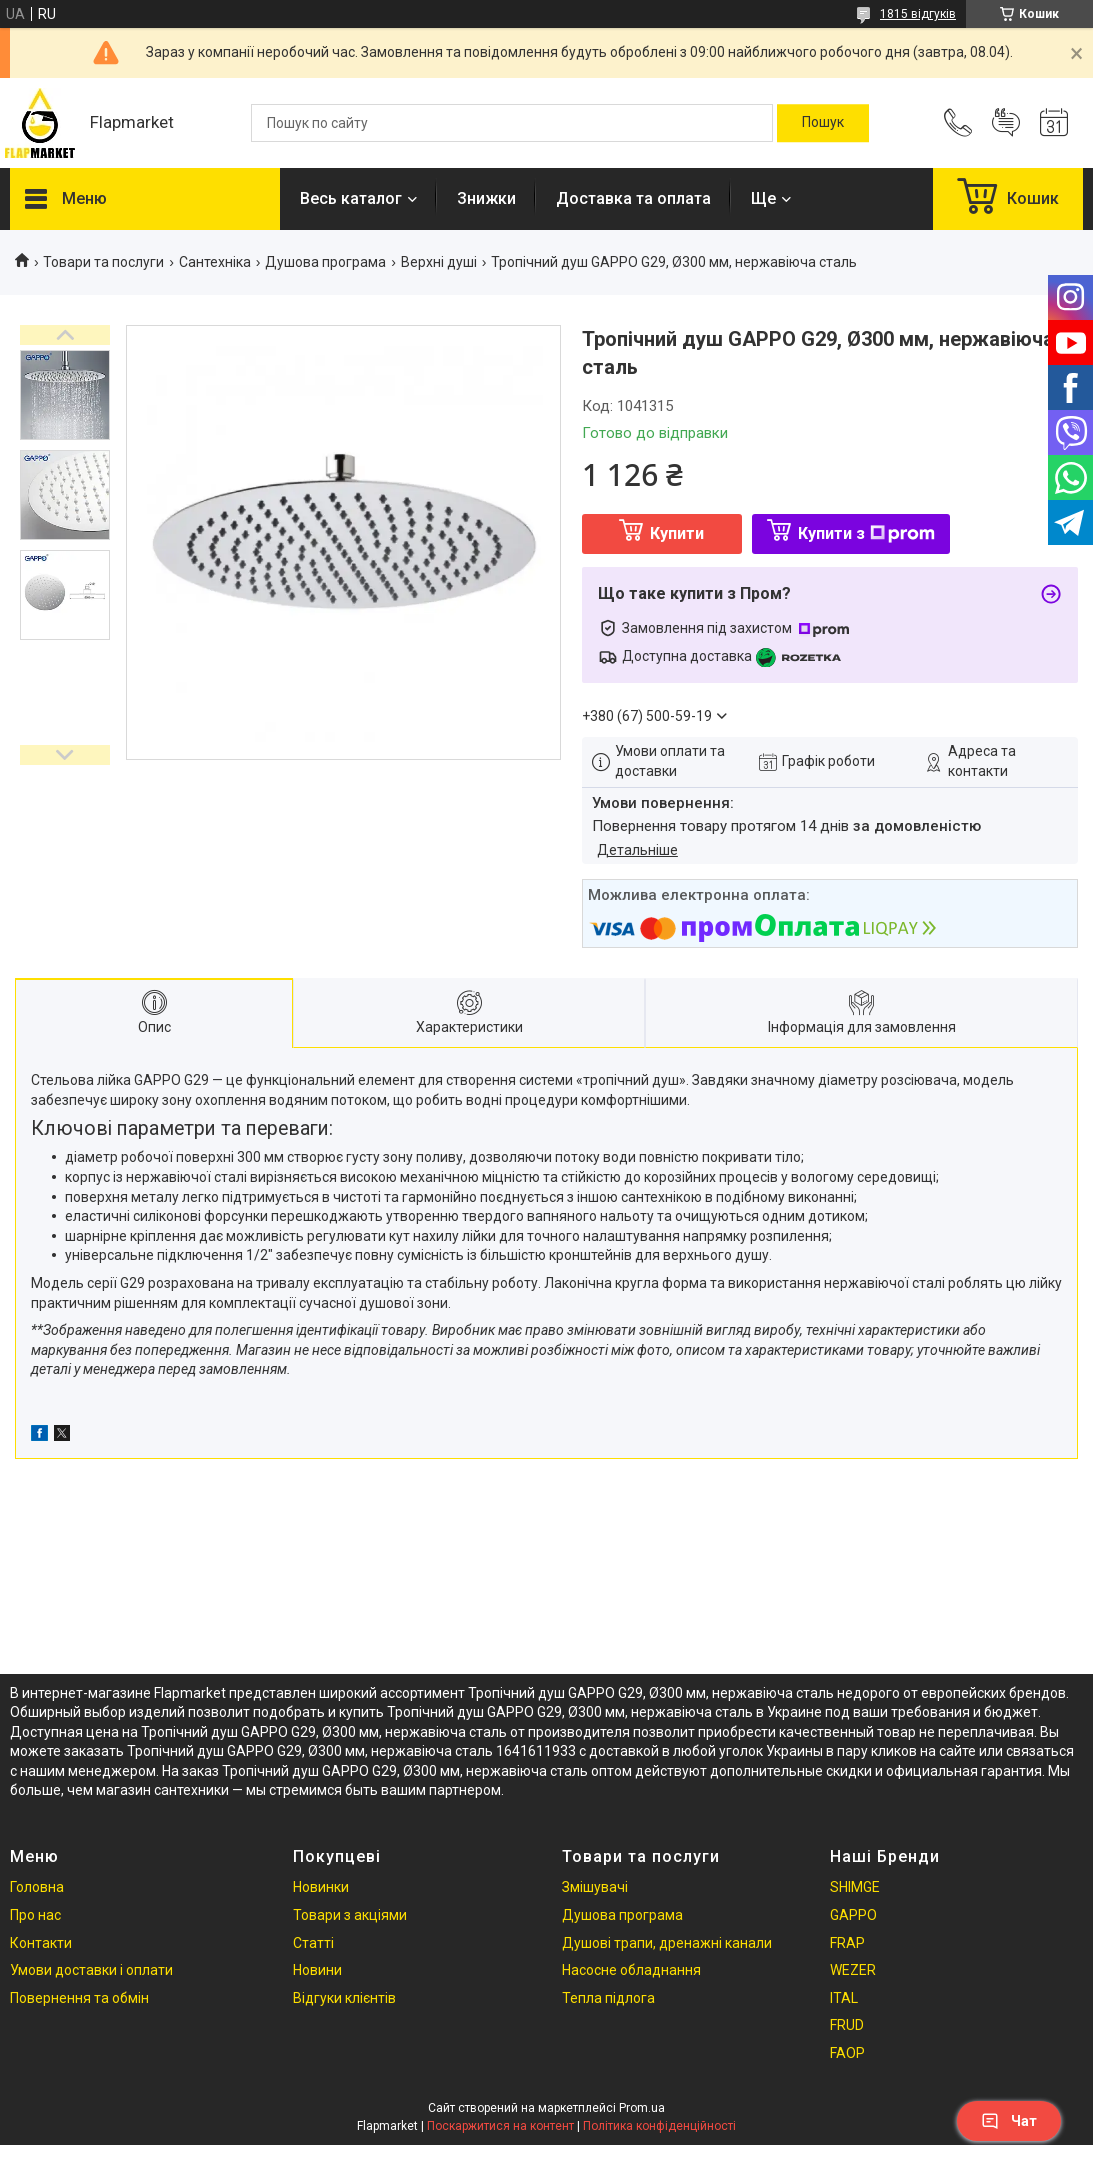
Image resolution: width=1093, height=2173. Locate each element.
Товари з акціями (350, 1915)
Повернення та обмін (79, 1998)
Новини (317, 1970)
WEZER (853, 1970)
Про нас (35, 1915)
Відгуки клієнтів (344, 1998)
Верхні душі (439, 262)
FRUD (847, 2025)
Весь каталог (351, 198)
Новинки (321, 1887)
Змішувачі (595, 1887)
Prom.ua (642, 2108)
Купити (677, 533)
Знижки (486, 198)
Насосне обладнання (631, 1970)
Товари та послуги (103, 262)
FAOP (847, 2053)
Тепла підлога (608, 1998)
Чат (1009, 2121)
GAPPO (853, 1915)
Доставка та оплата (633, 198)
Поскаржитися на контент (500, 2126)
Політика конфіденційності (659, 2126)
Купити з (866, 533)
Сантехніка (215, 262)
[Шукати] (823, 123)
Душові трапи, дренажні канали (667, 1943)
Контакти (41, 1943)
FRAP (847, 1943)
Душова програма (325, 262)
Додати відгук (1006, 123)
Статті (313, 1943)
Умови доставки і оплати (91, 1970)
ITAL (844, 1998)
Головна (37, 1887)
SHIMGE (855, 1887)
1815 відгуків (918, 14)
